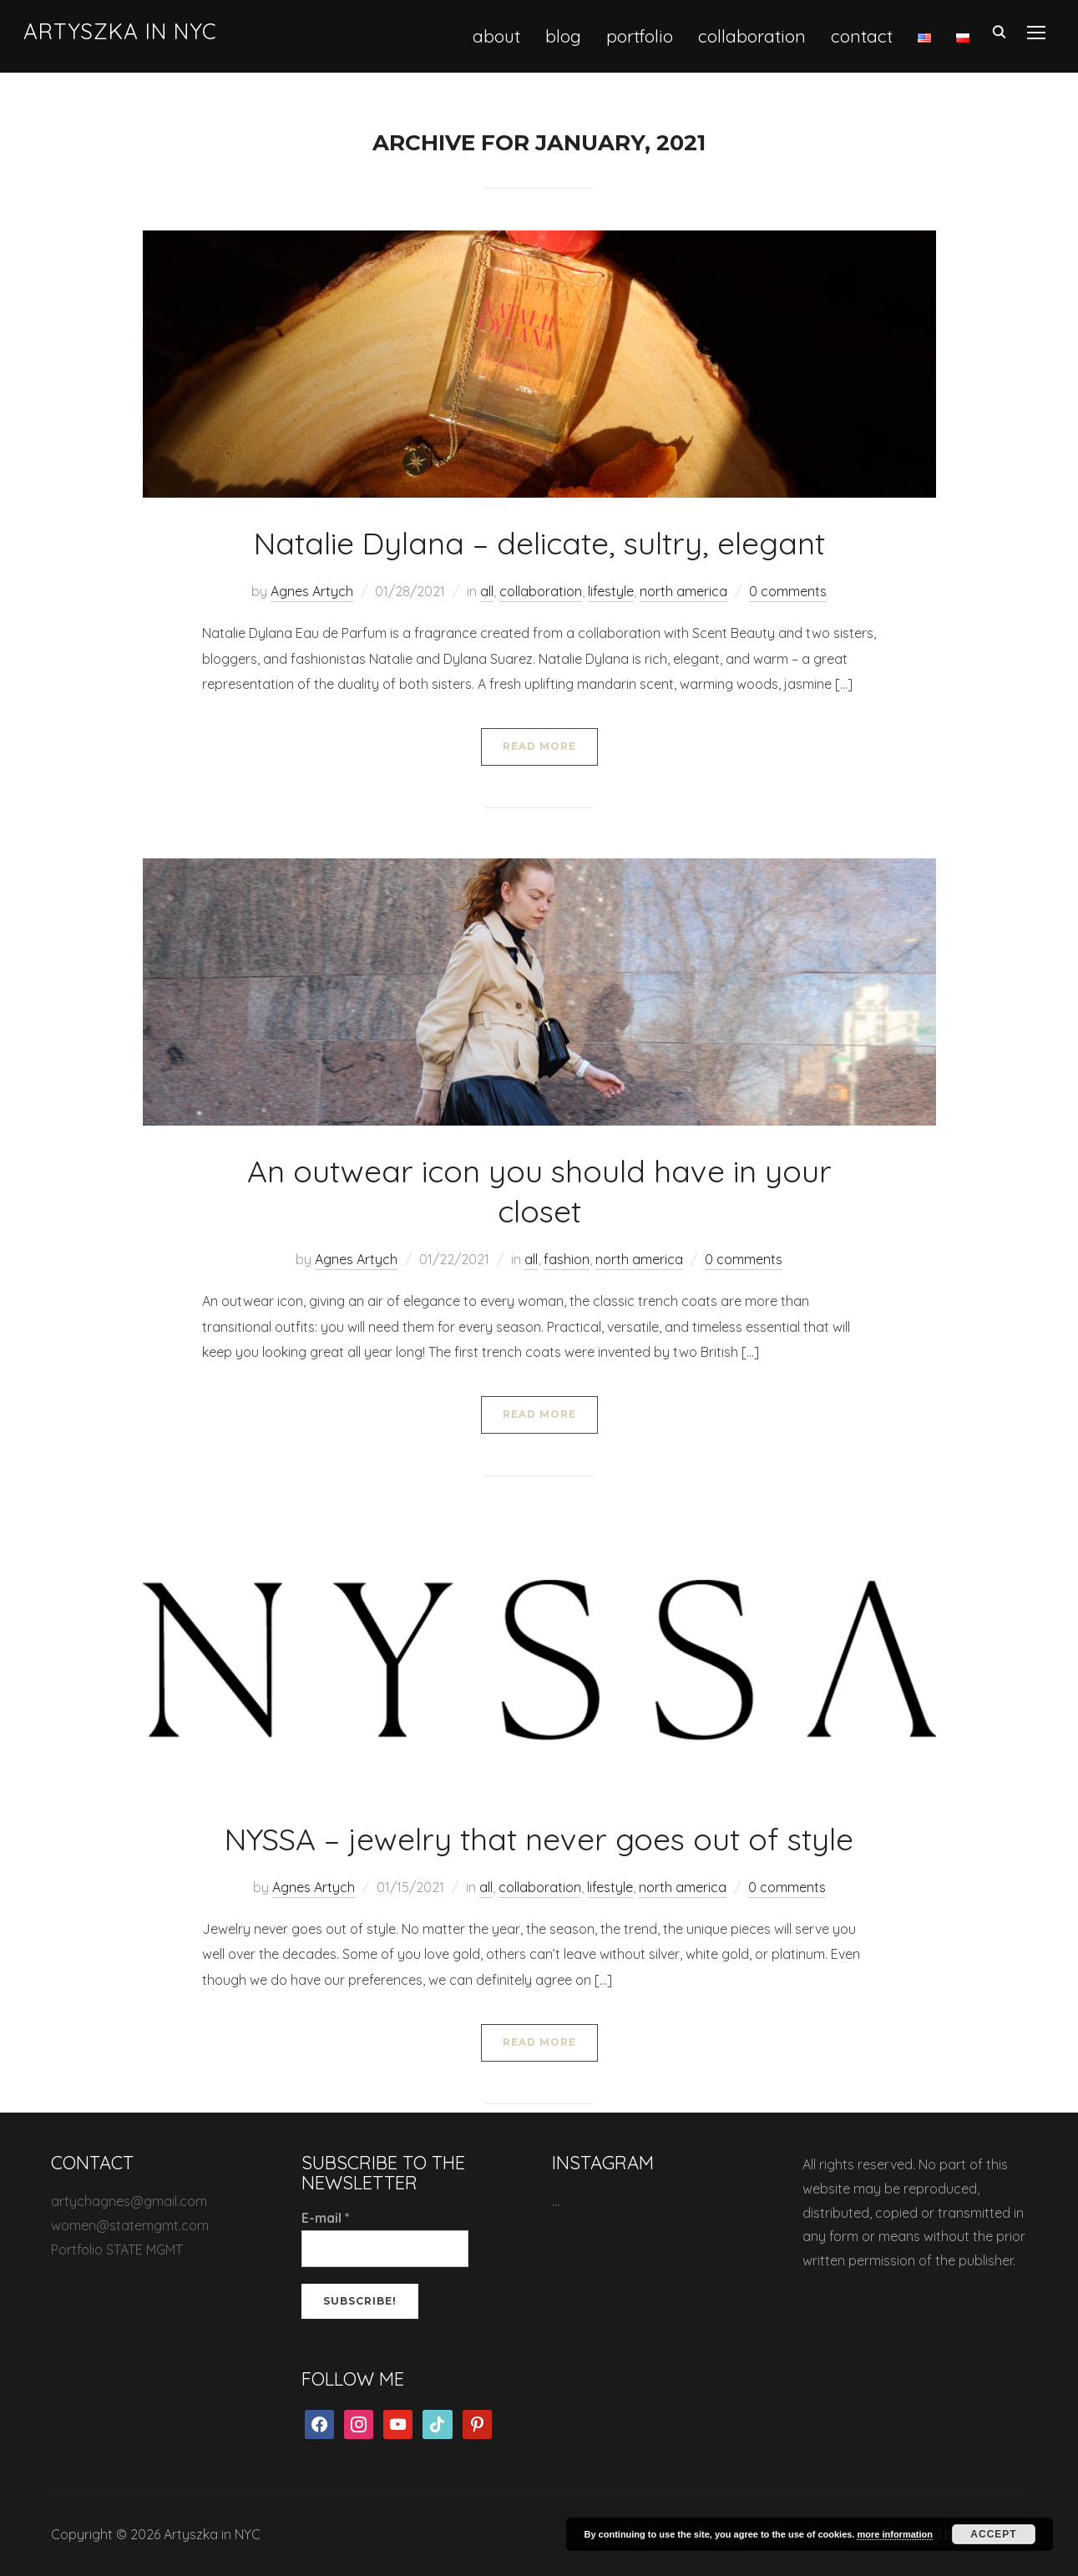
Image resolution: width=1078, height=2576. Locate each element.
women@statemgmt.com (130, 2225)
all (486, 591)
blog (563, 36)
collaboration (752, 36)
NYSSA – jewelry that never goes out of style (539, 1838)
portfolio (639, 36)
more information (894, 2534)
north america (683, 591)
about (496, 36)
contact (862, 36)
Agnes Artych (312, 591)
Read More (539, 746)
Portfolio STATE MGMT (117, 2249)
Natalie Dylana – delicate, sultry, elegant (539, 543)
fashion (567, 1259)
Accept (993, 2534)
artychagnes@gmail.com (129, 2201)
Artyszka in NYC (120, 31)
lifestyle (611, 591)
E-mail (325, 2217)
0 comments (788, 591)
